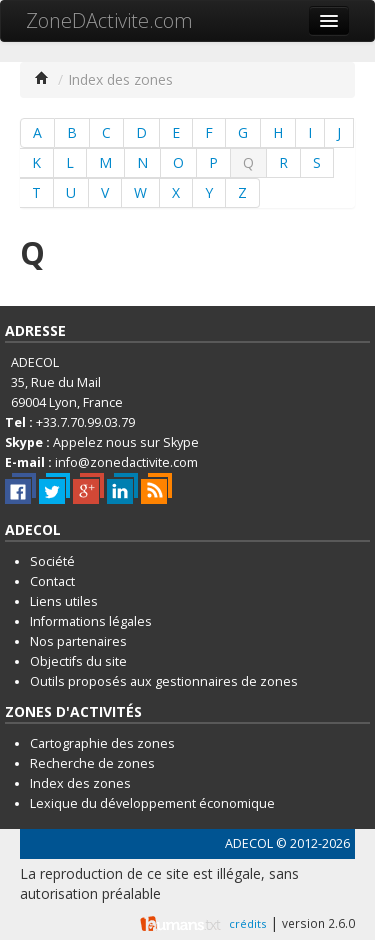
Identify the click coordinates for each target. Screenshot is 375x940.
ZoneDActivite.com (109, 20)
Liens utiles (64, 601)
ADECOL (249, 843)
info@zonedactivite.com (126, 462)
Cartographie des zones (102, 743)
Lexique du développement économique (152, 803)
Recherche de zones (92, 763)
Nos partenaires (78, 641)
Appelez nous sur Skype (126, 442)
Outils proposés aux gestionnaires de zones (164, 681)
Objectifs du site (78, 661)
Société (52, 561)
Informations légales (91, 621)
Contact (52, 581)
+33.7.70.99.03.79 (85, 422)
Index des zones (80, 783)
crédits (247, 923)
